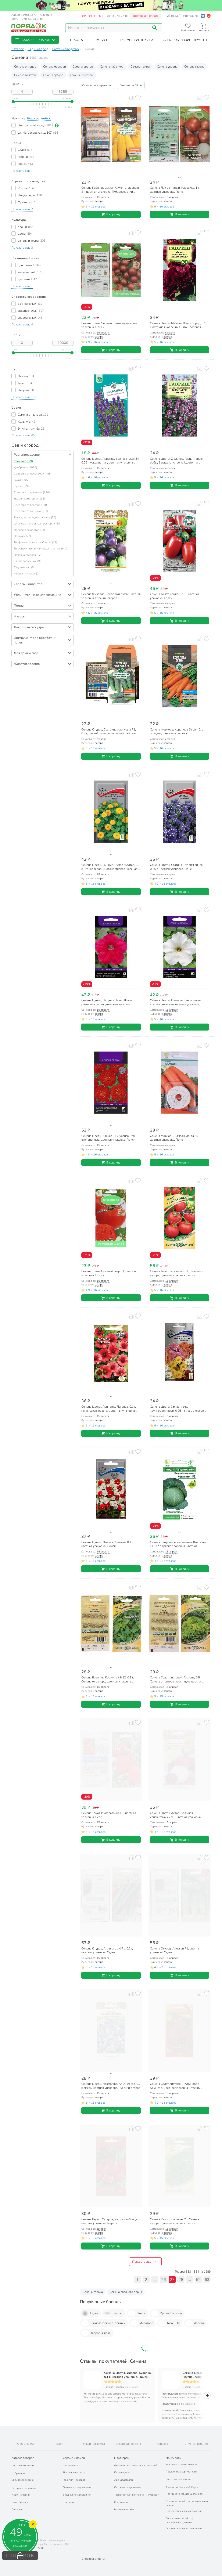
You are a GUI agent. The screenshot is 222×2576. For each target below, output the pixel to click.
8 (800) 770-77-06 (117, 16)
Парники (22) (22, 536)
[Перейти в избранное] (188, 27)
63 (207, 2279)
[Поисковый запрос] (106, 28)
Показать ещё (145, 2262)
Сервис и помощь (75, 2458)
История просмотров (23, 2488)
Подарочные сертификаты (181, 2471)
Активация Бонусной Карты (182, 2487)
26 (163, 2279)
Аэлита (194, 2323)
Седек (89, 2313)
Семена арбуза (53, 75)
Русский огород (166, 2313)
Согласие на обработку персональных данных (179, 2520)
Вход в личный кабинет (77, 2494)
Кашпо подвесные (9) (27, 561)
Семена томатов (25, 75)
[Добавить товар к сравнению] (131, 97)
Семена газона (194, 67)
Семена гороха (93, 2292)
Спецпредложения (22, 2480)
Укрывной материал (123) (30, 499)
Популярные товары (23, 2465)
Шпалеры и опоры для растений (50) (37, 524)
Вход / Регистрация (182, 16)
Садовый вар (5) (24, 567)
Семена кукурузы (81, 75)
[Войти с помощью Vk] (203, 16)
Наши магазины (20, 2494)
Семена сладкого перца (126, 2292)
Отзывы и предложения (77, 2487)
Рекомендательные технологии (184, 2528)
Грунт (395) (21, 480)
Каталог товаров (22, 2458)
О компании (121, 2502)
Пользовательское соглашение (184, 2511)
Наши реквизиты (124, 2509)
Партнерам (121, 2458)
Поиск (137, 2313)
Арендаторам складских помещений (135, 2465)
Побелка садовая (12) (28, 555)
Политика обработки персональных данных (187, 2503)
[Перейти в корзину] (204, 27)
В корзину (110, 214)
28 (181, 2279)
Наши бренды (19, 2502)
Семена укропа (167, 67)
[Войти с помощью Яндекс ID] (209, 16)
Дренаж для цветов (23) (29, 530)
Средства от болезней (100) (31, 505)
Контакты (68, 2502)
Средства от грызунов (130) (32, 492)
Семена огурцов (25, 67)
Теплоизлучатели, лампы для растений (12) (41, 549)
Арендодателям (123, 2480)
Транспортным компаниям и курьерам (136, 2494)
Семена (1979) (23, 461)
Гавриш (113, 2313)
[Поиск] (154, 28)
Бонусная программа (178, 2479)
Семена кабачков (111, 67)
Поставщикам (122, 2472)
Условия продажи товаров (181, 2464)
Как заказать (70, 2465)
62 (198, 2279)
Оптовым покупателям (127, 2487)
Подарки (16, 2509)
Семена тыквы (140, 67)
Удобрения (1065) (25, 467)
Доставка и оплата (145, 16)
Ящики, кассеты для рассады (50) (35, 517)
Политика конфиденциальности (184, 2494)
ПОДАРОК (20, 2555)
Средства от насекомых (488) (32, 474)
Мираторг (141, 2323)
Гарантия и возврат (74, 2480)
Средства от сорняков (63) (31, 511)
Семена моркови (54, 67)
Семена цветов (83, 67)
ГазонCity (169, 2323)
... (155, 2279)
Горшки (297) (22, 486)
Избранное (18, 2473)
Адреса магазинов (23, 15)
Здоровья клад (96, 2333)
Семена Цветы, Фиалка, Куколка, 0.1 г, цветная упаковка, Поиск (127, 2375)
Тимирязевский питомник (103, 2323)
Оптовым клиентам (33, 19)
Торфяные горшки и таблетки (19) (35, 542)
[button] (35, 40)
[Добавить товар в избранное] (137, 97)
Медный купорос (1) (26, 574)
